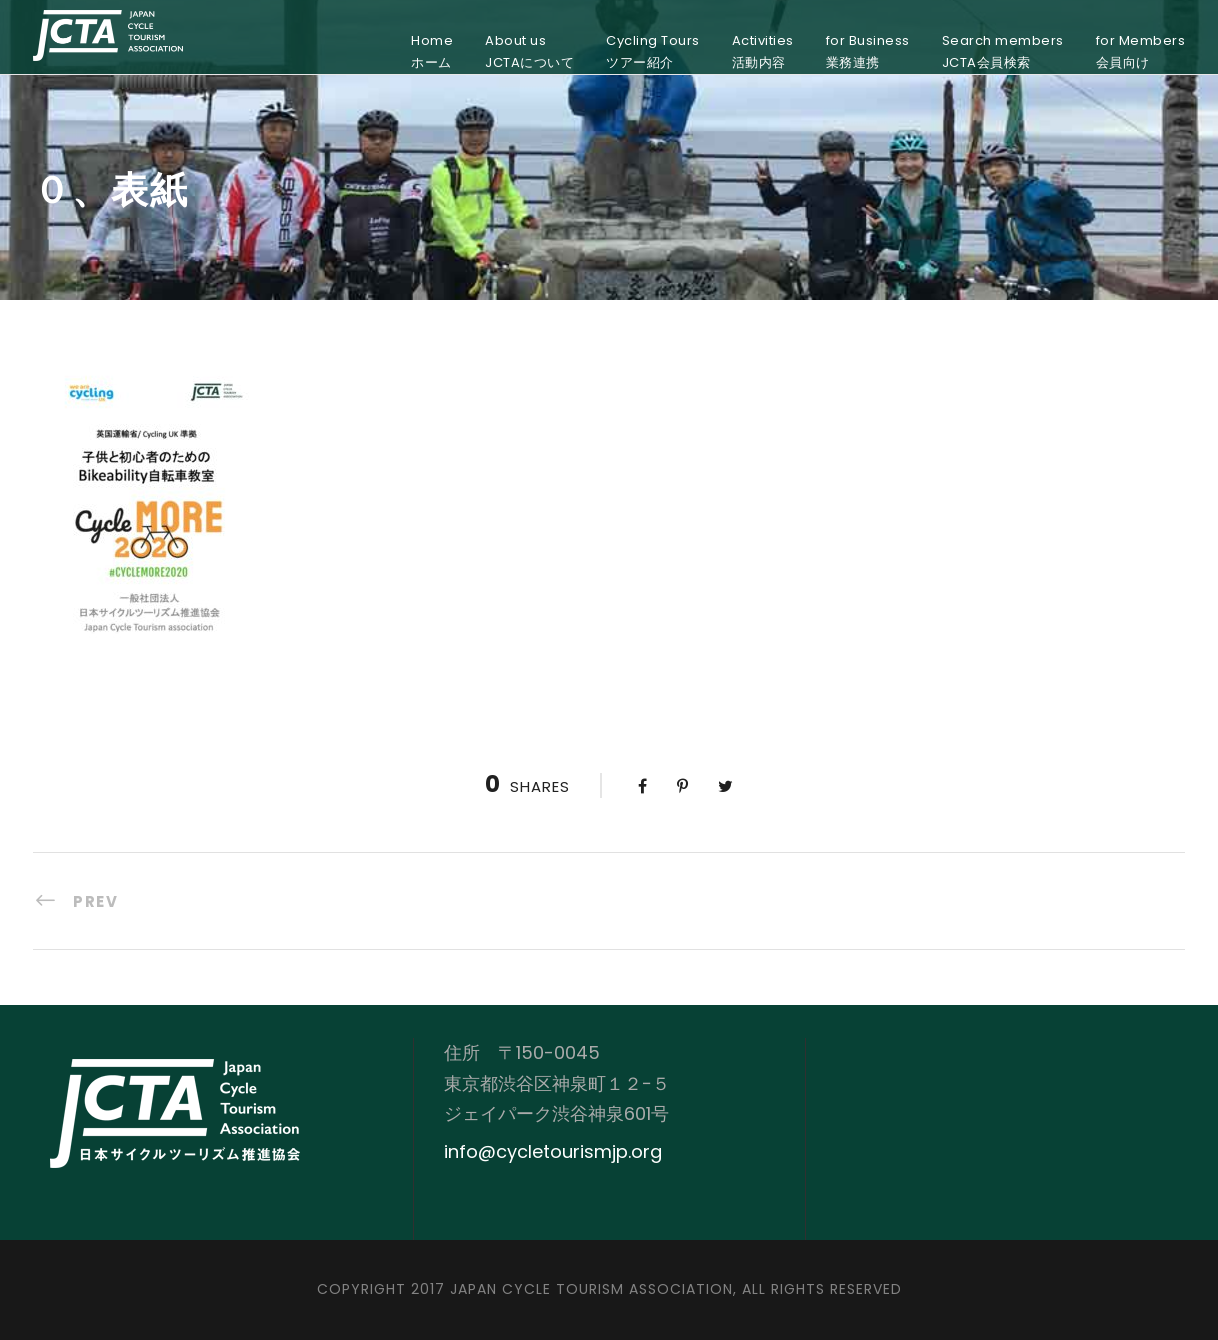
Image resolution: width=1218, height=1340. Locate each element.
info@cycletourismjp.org (553, 1151)
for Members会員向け (1141, 51)
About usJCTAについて (529, 51)
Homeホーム (432, 51)
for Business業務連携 (868, 51)
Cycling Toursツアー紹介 (653, 51)
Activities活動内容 (763, 51)
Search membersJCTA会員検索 (1003, 51)
